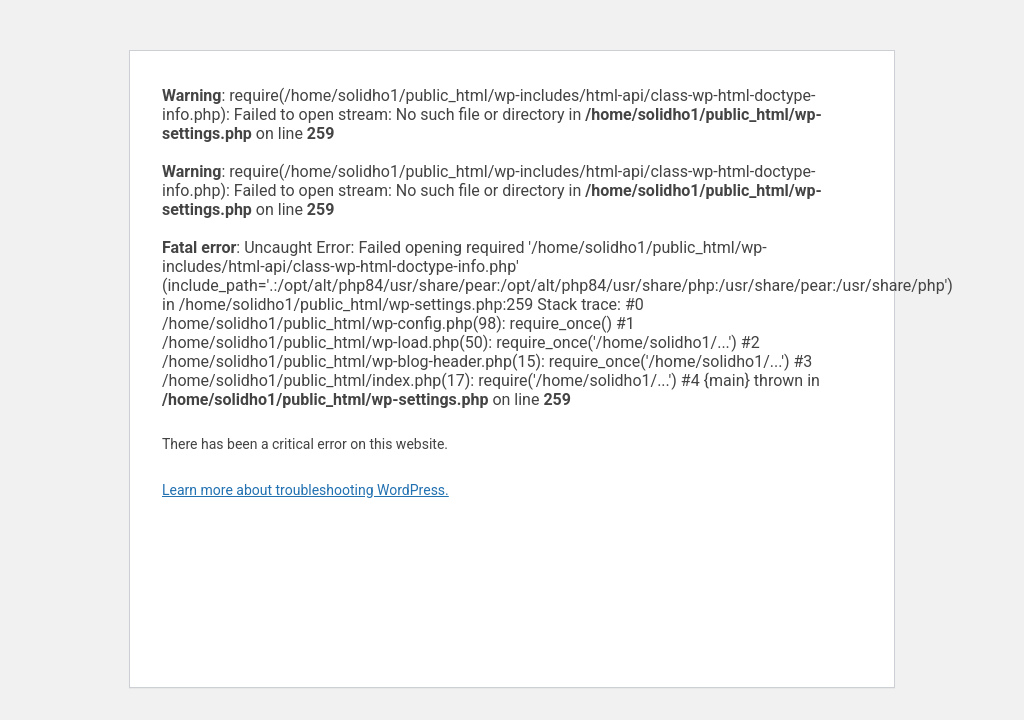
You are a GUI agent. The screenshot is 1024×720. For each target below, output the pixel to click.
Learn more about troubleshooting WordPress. (305, 490)
